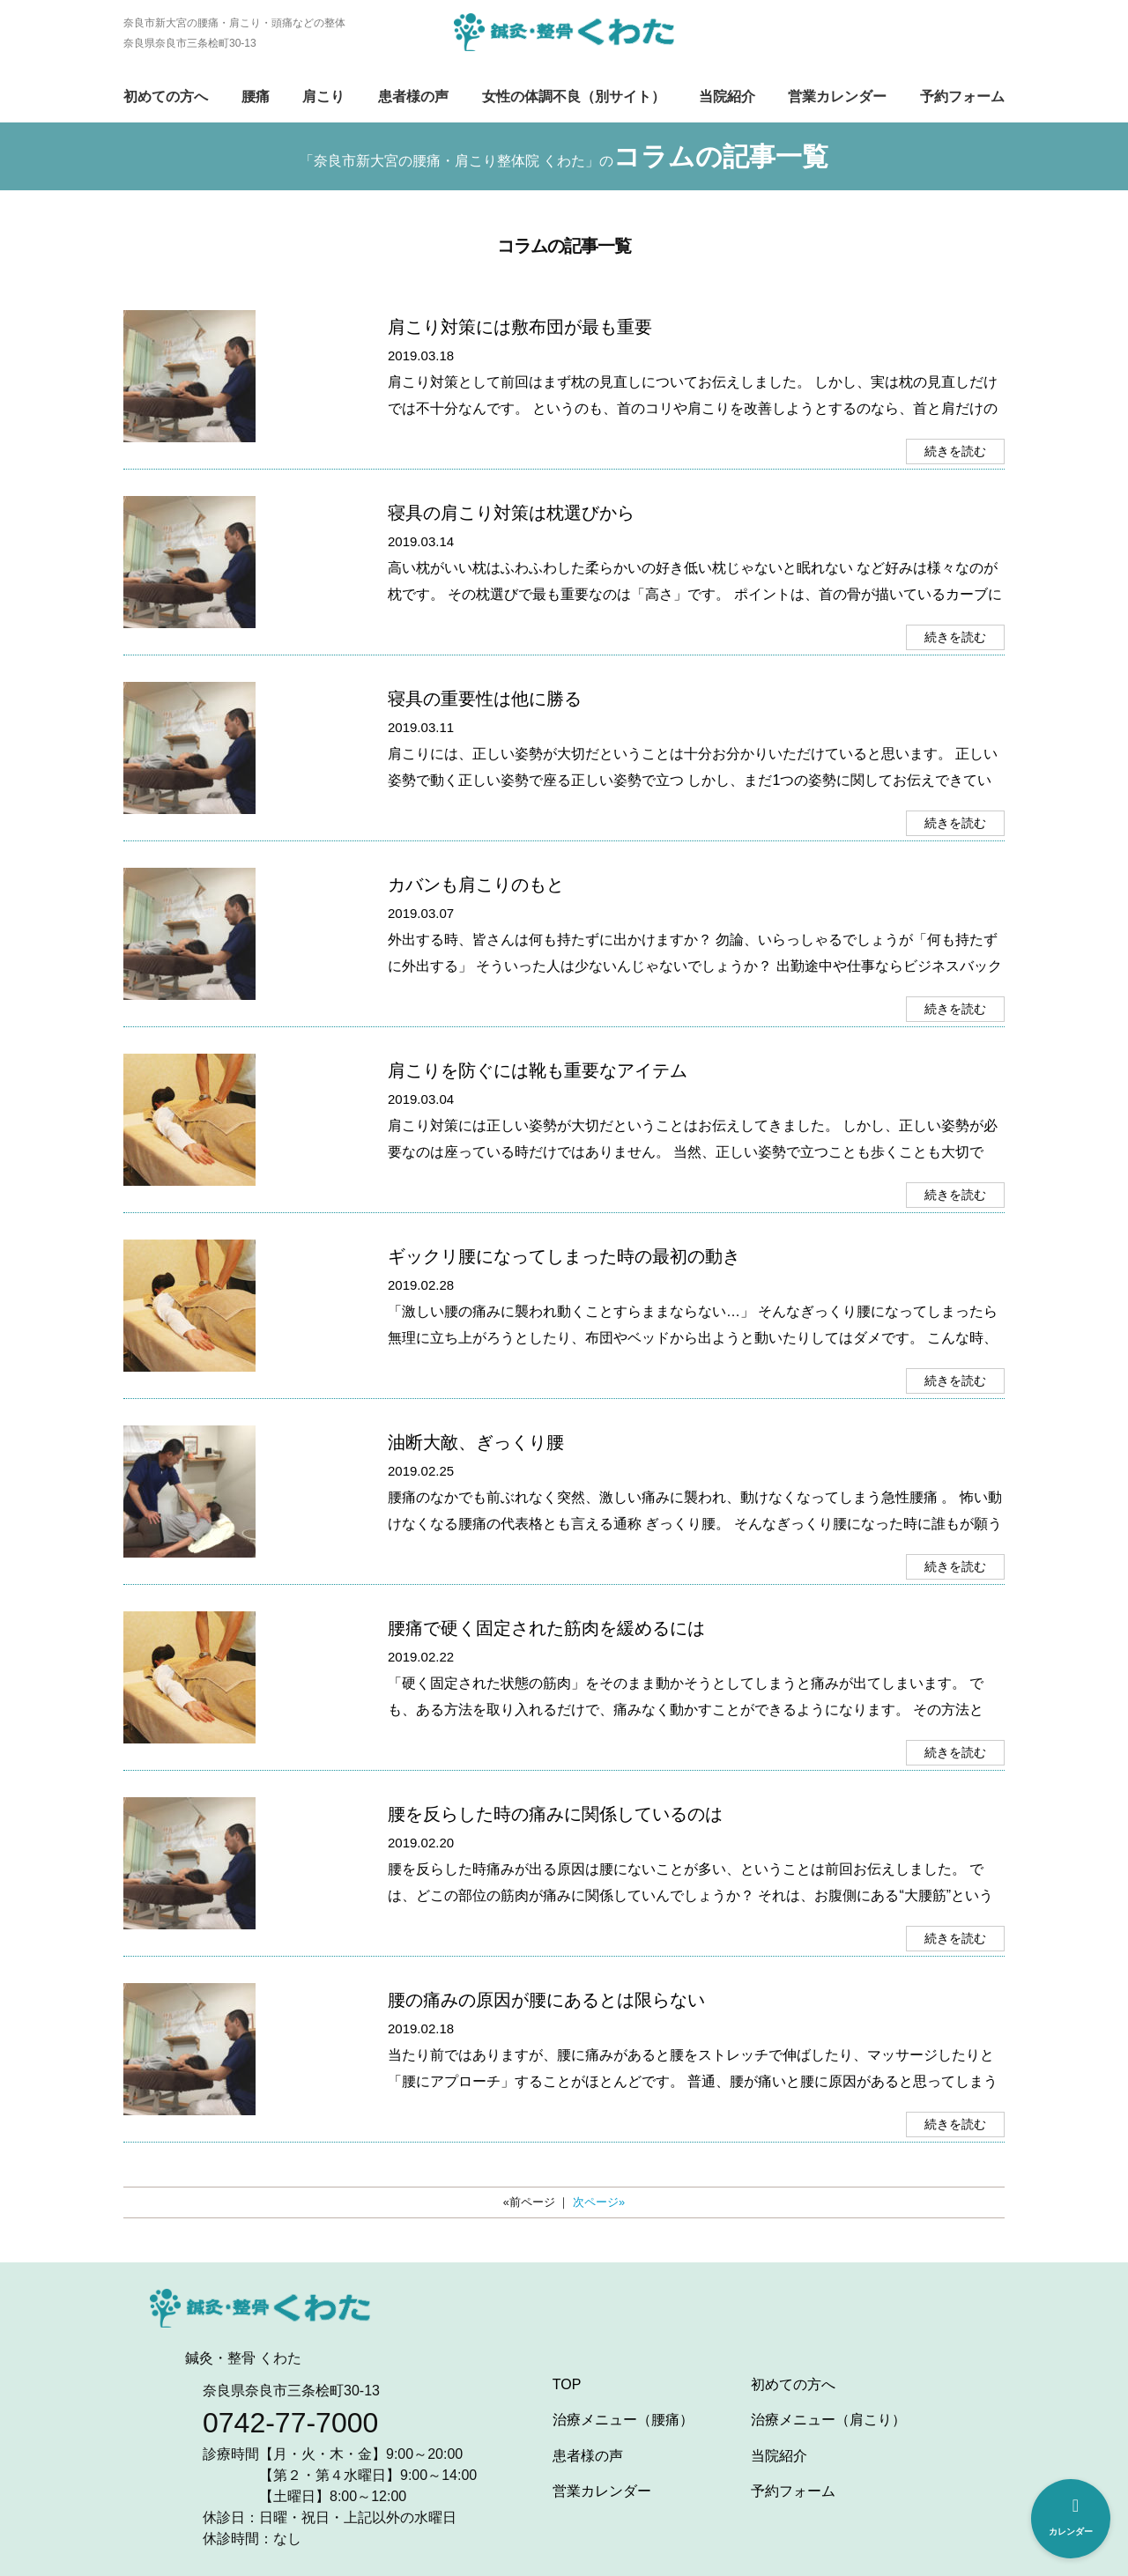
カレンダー (1071, 2516)
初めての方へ (165, 96)
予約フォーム (962, 96)
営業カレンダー (837, 96)
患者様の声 (413, 96)
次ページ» (599, 2202)
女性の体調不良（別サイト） (573, 96)
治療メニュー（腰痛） (623, 2419)
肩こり (323, 96)
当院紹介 (727, 96)
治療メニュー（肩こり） (828, 2419)
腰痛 (255, 96)
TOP (567, 2384)
